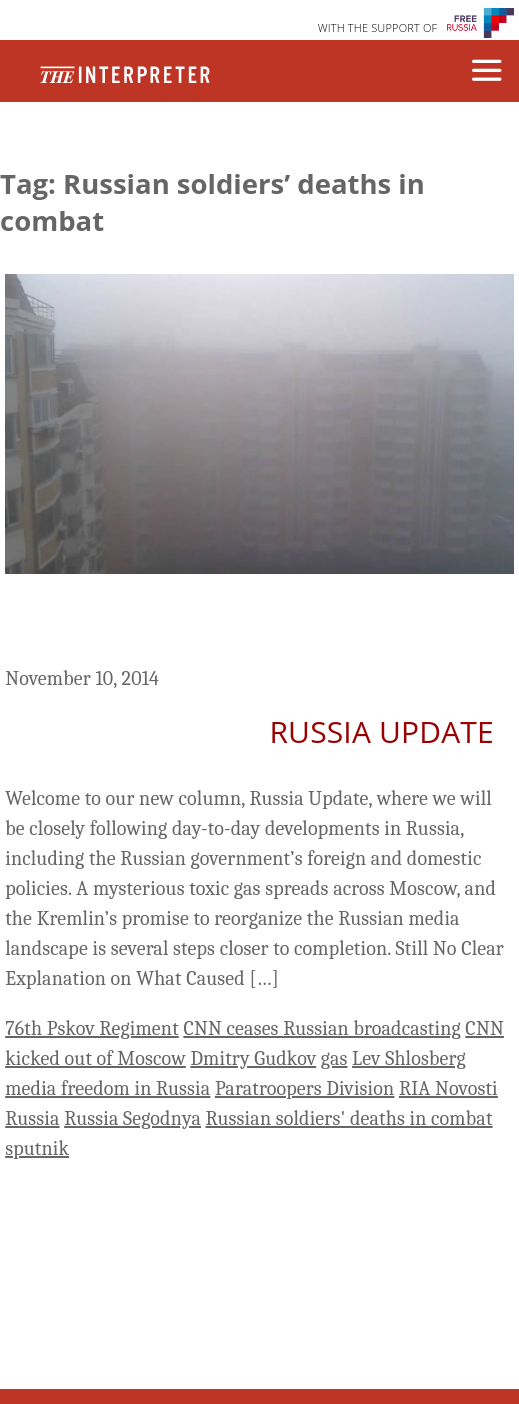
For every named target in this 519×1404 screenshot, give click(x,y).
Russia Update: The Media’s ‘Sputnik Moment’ (216, 623)
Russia (32, 1118)
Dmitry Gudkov (253, 1058)
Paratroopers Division (304, 1088)
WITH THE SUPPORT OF (378, 27)
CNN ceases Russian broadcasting (321, 1028)
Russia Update (381, 731)
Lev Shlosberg (409, 1058)
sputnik (37, 1148)
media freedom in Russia (107, 1088)
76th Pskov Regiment (92, 1028)
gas (334, 1058)
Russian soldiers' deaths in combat (349, 1118)
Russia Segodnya (132, 1118)
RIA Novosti (448, 1088)
